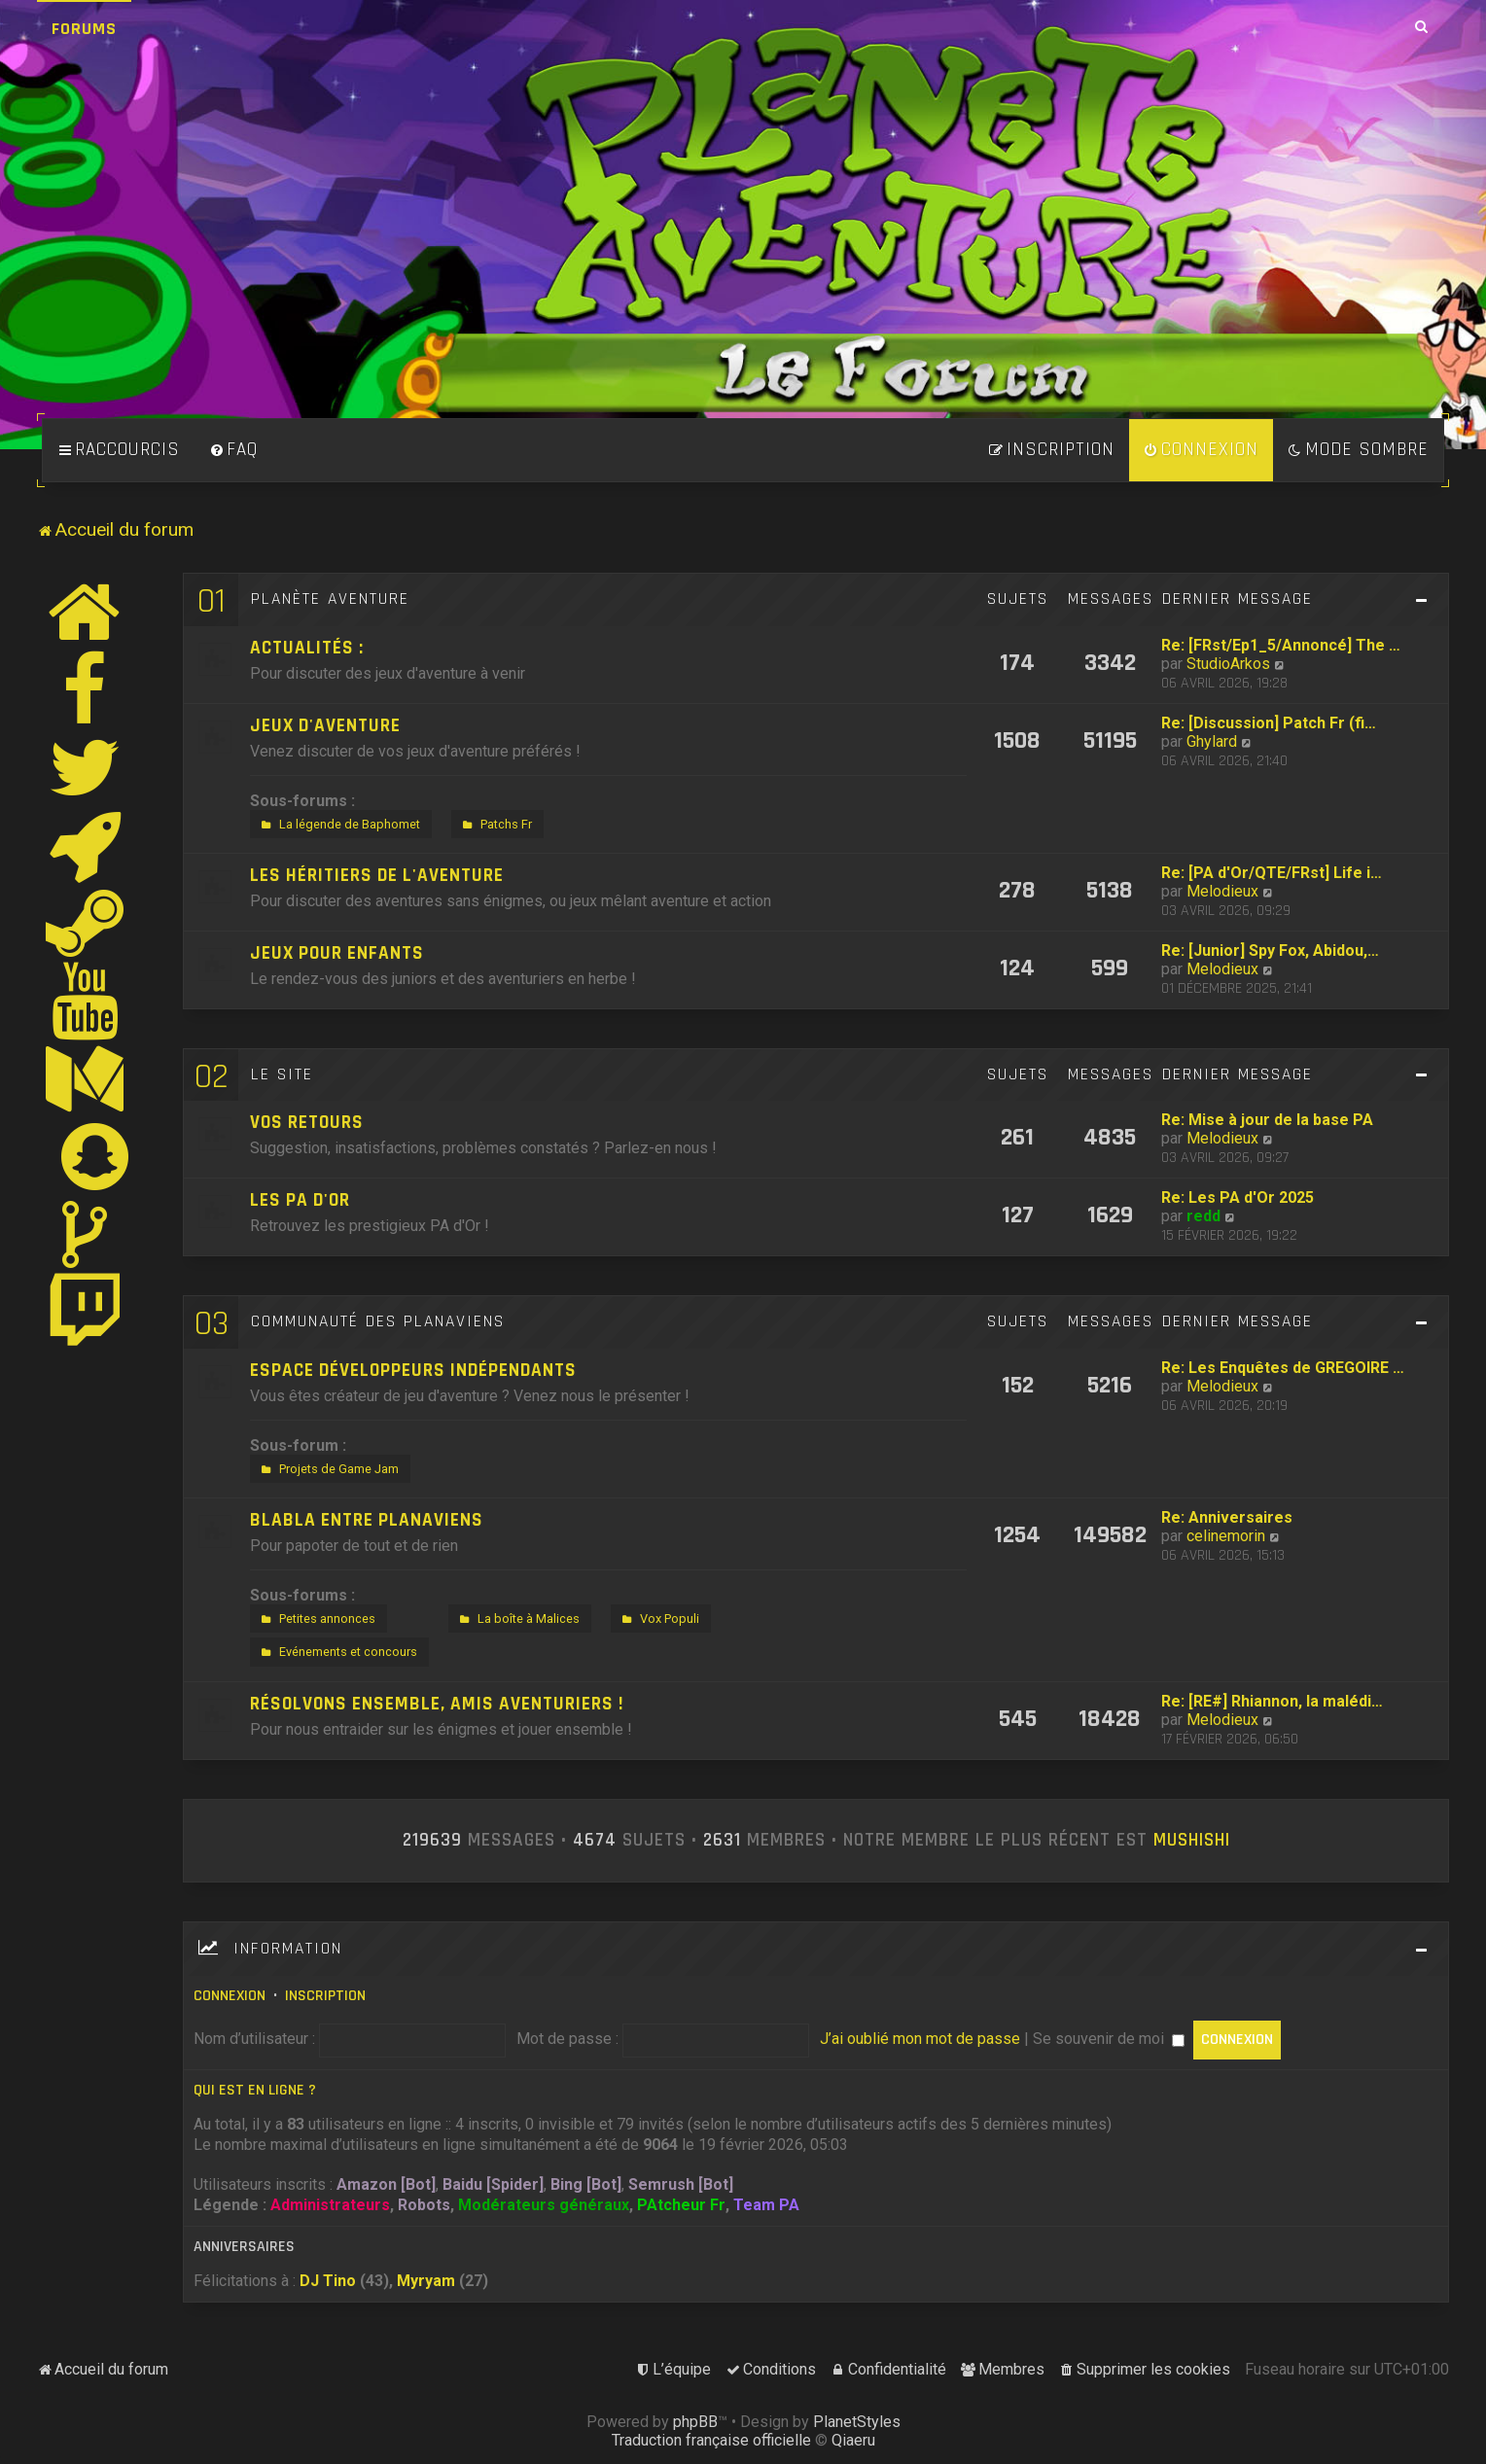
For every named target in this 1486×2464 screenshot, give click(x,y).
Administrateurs (330, 2205)
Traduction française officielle (711, 2440)
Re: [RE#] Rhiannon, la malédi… (1272, 1701)
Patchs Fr (495, 824)
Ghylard (1211, 741)
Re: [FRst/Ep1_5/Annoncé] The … (1280, 645)
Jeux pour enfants (337, 953)
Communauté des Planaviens (378, 1321)
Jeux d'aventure (325, 726)
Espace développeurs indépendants (413, 1370)
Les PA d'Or (300, 1200)
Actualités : (307, 648)
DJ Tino (328, 2280)
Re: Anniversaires (1226, 1517)
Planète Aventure (330, 599)
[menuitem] (233, 450)
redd (1203, 1216)
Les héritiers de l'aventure (377, 875)
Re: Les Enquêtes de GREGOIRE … (1282, 1367)
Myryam (426, 2280)
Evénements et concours (337, 1652)
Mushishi (1191, 1840)
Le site (282, 1074)
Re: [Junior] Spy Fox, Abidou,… (1270, 950)
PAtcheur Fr (681, 2205)
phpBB (695, 2421)
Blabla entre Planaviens (366, 1520)
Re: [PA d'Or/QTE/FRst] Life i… (1271, 872)
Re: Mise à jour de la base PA (1267, 1119)
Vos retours (307, 1122)
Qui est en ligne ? (255, 2090)
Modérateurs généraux (543, 2205)
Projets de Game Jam (328, 1469)
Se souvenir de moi (1109, 2038)
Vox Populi (658, 1619)
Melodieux (1222, 891)
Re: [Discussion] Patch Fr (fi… (1268, 723)
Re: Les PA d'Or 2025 (1237, 1197)
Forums (84, 29)
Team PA (766, 2205)
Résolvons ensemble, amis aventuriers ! (436, 1704)
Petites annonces (316, 1619)
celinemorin (1225, 1536)
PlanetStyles (857, 2421)
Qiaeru (853, 2440)
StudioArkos (1228, 663)
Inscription (325, 1996)
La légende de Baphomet (338, 824)
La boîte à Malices (517, 1619)
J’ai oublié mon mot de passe (920, 2038)
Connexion (229, 1996)
